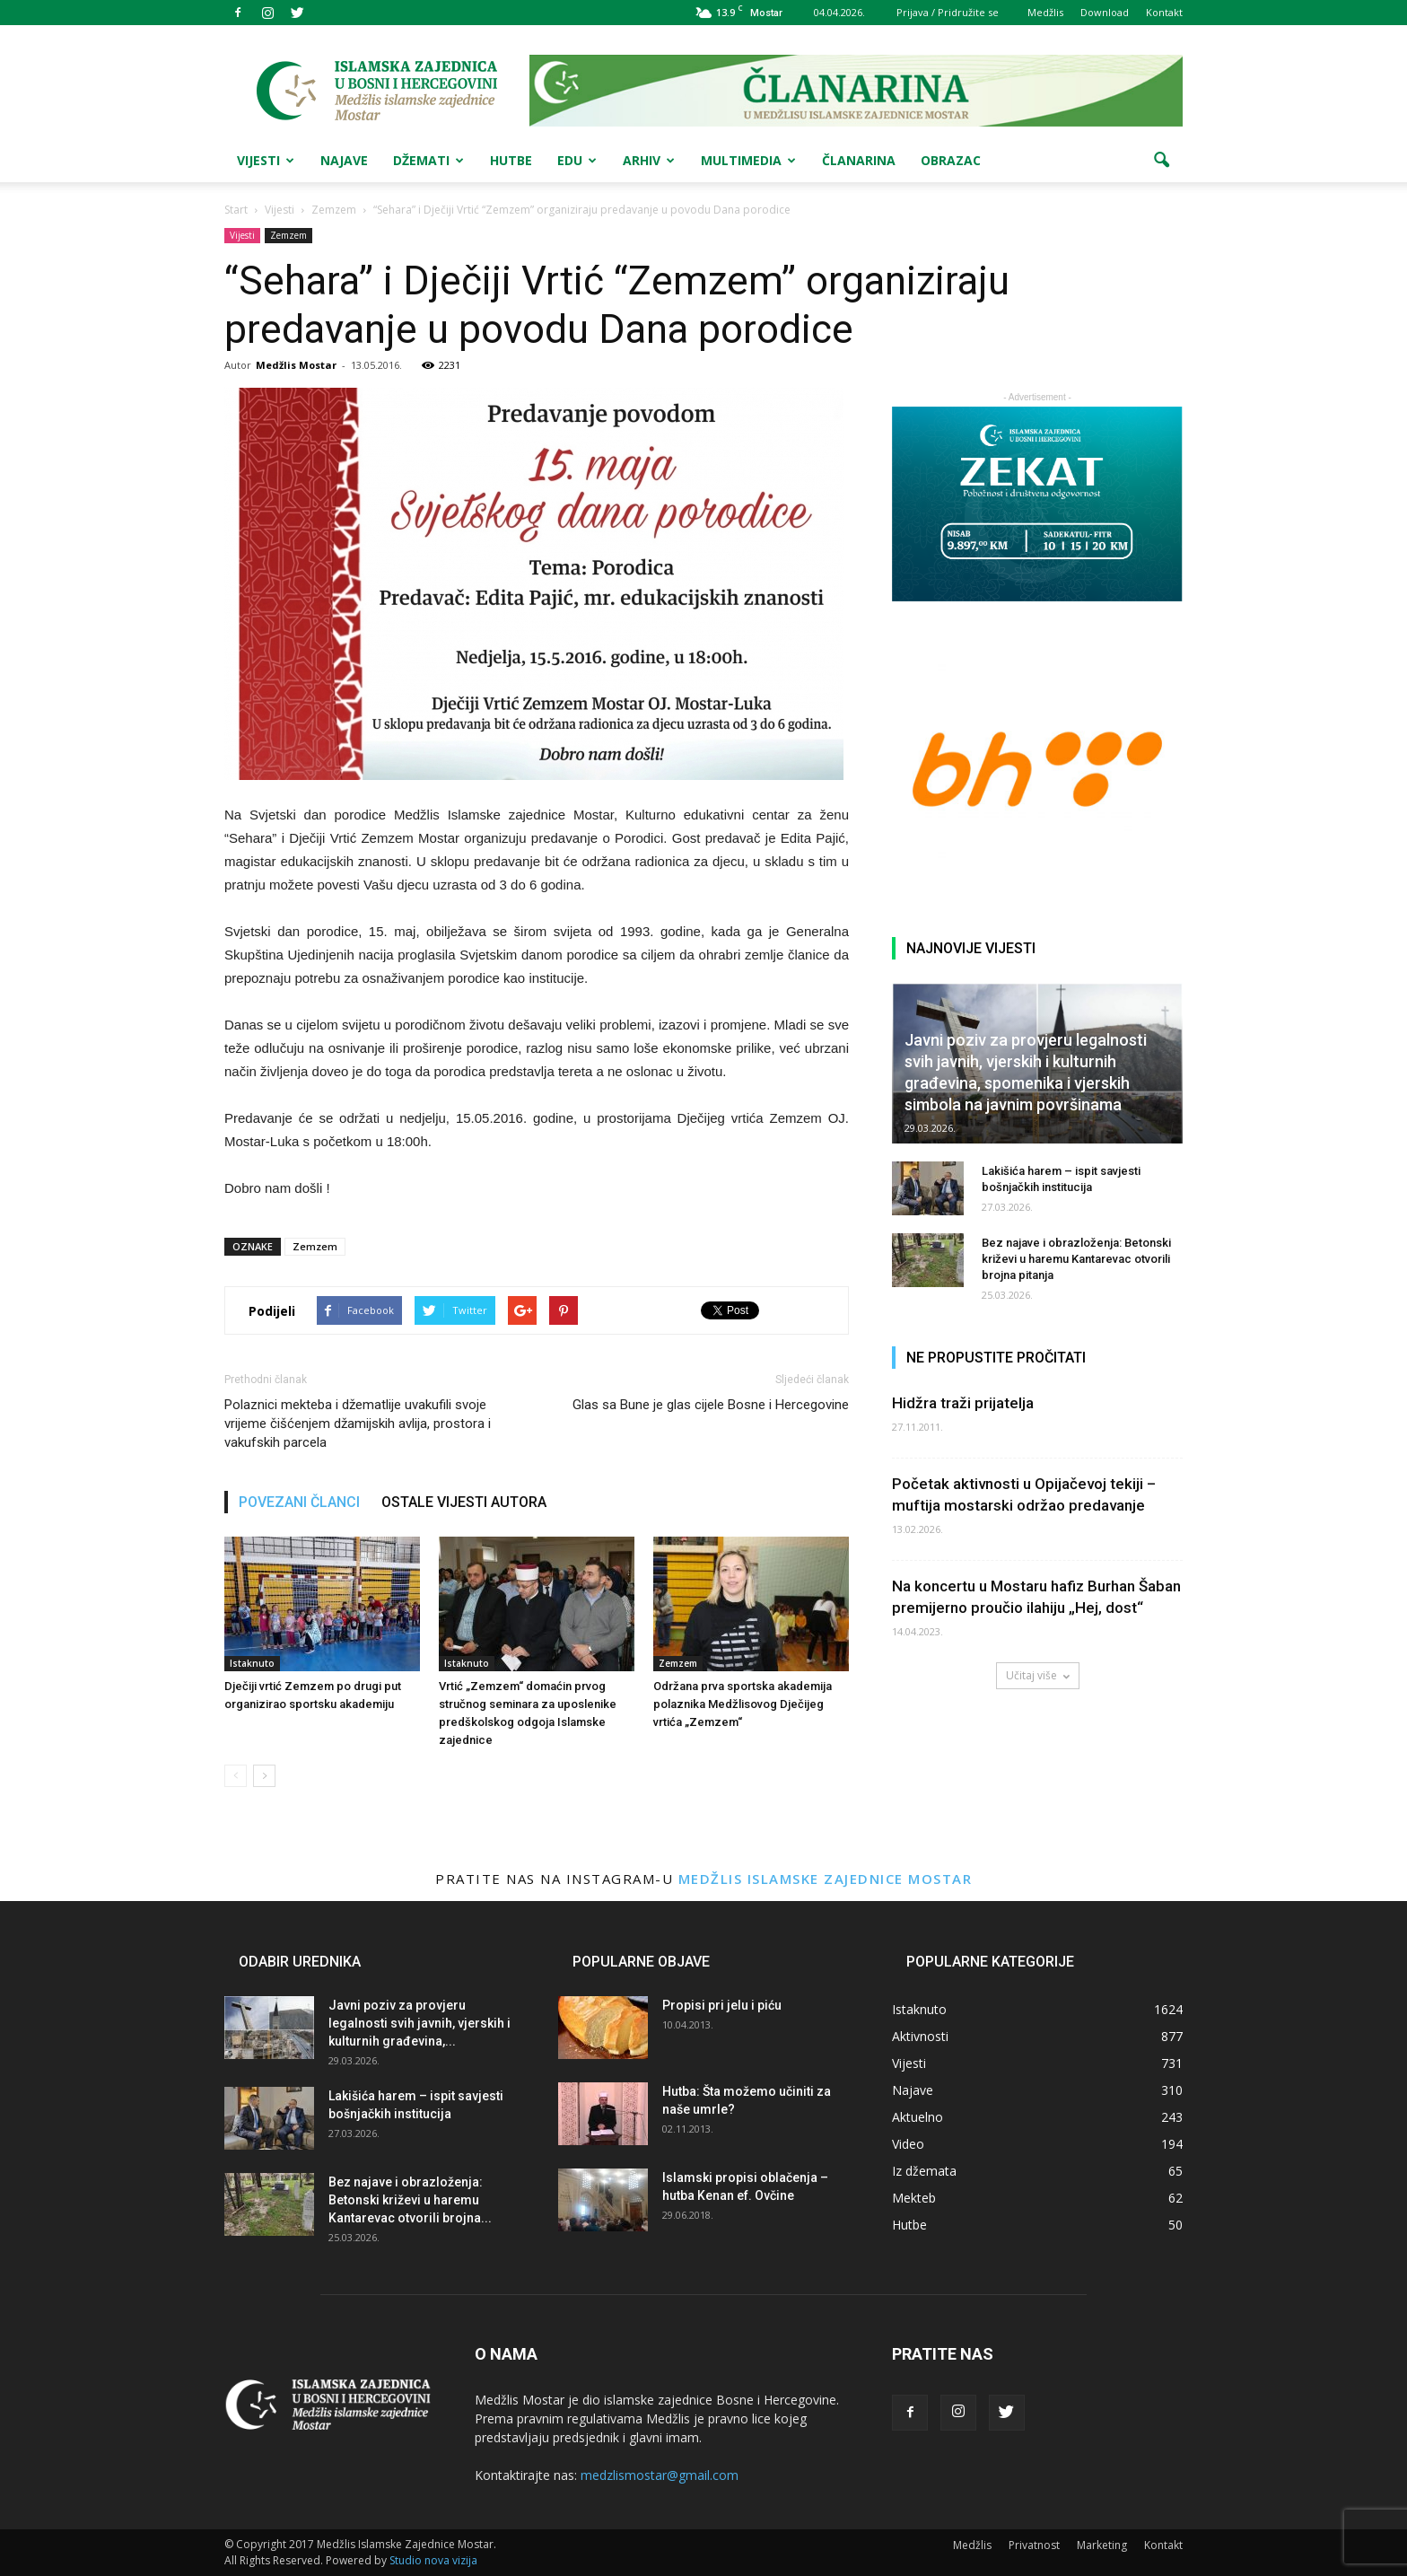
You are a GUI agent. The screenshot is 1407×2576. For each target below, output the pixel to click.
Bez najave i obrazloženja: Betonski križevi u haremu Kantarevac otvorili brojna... (410, 2200)
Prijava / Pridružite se (947, 12)
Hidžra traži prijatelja (963, 1403)
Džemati (428, 160)
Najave (344, 160)
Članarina (859, 160)
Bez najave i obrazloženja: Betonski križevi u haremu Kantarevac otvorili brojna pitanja (1076, 1259)
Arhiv (649, 160)
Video (908, 2143)
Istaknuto (252, 1663)
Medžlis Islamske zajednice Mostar (825, 1879)
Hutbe (511, 160)
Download (1104, 12)
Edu (577, 160)
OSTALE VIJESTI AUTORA (463, 1502)
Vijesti (265, 160)
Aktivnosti (920, 2036)
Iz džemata (924, 2170)
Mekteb (914, 2197)
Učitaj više (1038, 1675)
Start (236, 209)
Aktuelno (917, 2116)
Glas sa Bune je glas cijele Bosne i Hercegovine (710, 1405)
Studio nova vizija (433, 2560)
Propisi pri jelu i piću (722, 2005)
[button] (1161, 160)
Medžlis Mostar (296, 365)
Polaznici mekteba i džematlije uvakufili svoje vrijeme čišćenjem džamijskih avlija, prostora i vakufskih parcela (357, 1423)
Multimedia (748, 160)
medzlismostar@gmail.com (659, 2475)
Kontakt (1164, 12)
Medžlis (1045, 12)
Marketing (1102, 2545)
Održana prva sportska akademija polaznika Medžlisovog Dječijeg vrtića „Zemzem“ (742, 1704)
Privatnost (1034, 2545)
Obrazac (951, 160)
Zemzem (288, 235)
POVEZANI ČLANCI (299, 1502)
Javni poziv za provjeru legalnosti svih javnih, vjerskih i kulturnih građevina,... (419, 2023)
